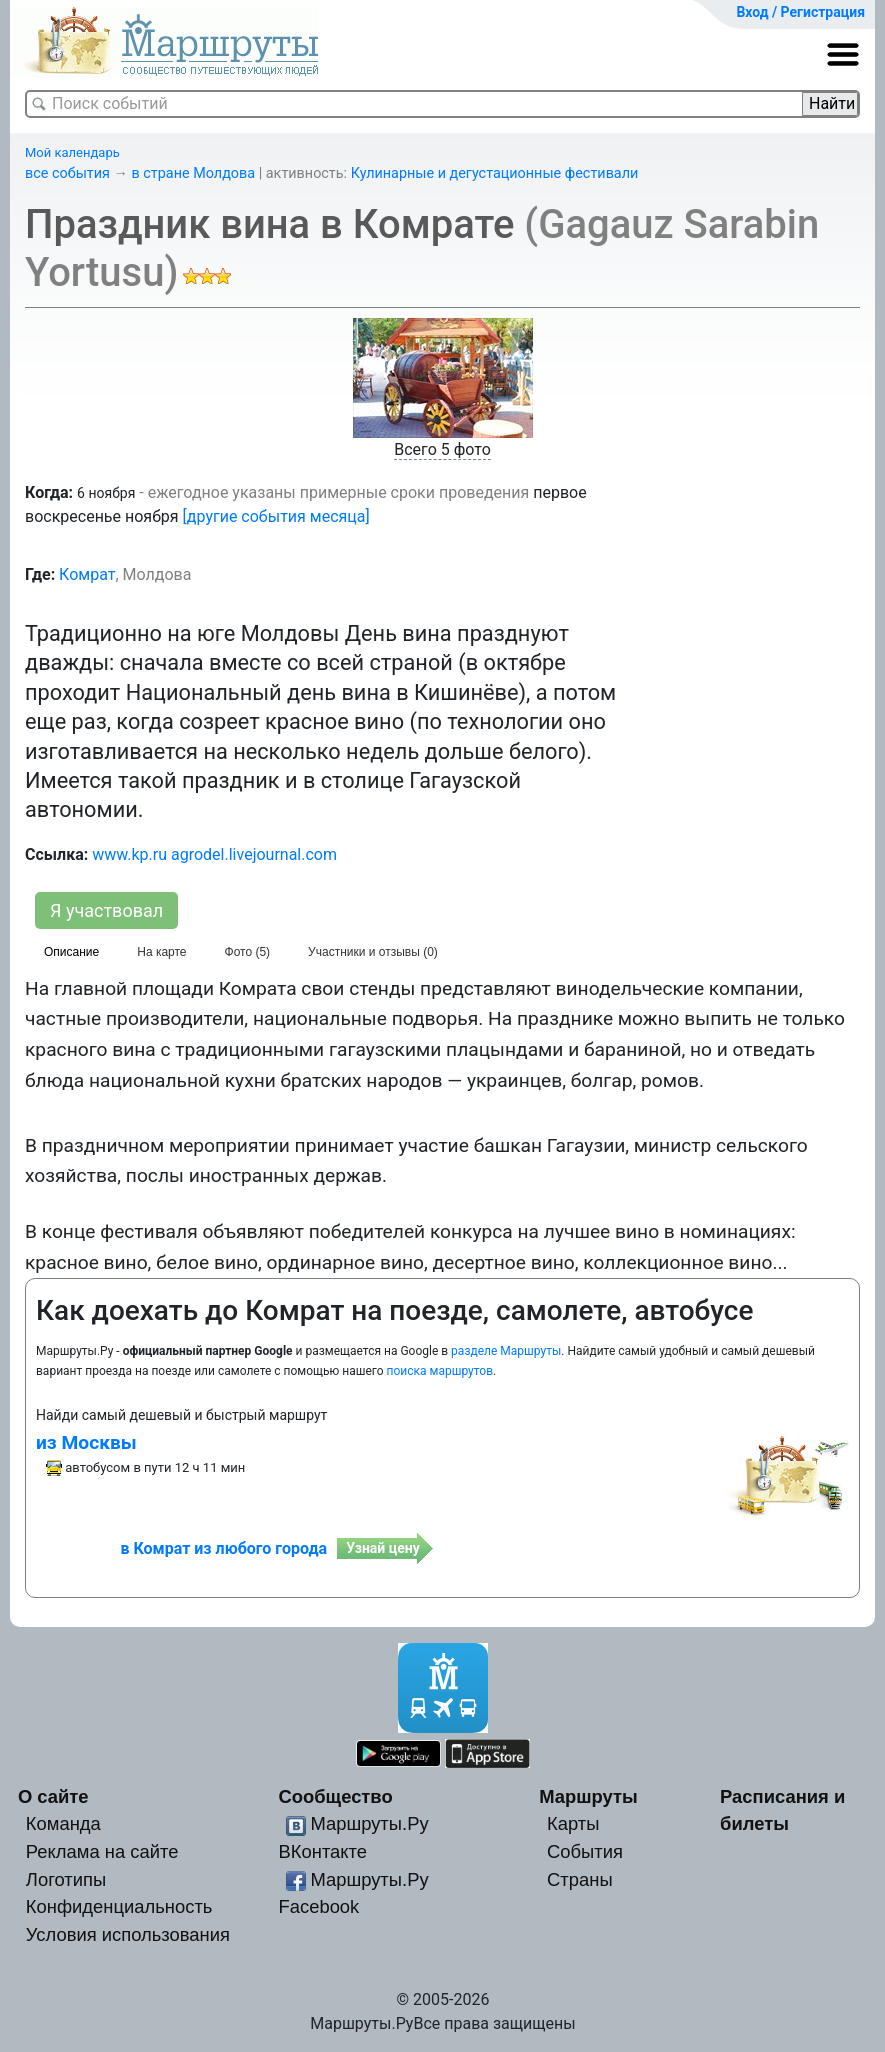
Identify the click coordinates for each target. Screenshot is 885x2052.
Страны (580, 1879)
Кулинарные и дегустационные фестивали (495, 173)
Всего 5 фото (442, 449)
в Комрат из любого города (223, 1548)
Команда (63, 1823)
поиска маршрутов (440, 1371)
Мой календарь (72, 152)
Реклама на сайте (102, 1851)
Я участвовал (106, 910)
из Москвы (86, 1442)
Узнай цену (383, 1548)
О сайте (53, 1796)
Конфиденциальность (119, 1906)
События (585, 1851)
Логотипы (66, 1879)
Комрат (87, 574)
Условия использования (128, 1934)
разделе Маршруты (506, 1351)
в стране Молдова (194, 173)
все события (67, 173)
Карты (573, 1823)
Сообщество (336, 1796)
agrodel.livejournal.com (254, 854)
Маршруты (588, 1796)
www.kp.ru (129, 854)
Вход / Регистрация (800, 12)
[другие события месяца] (276, 516)
